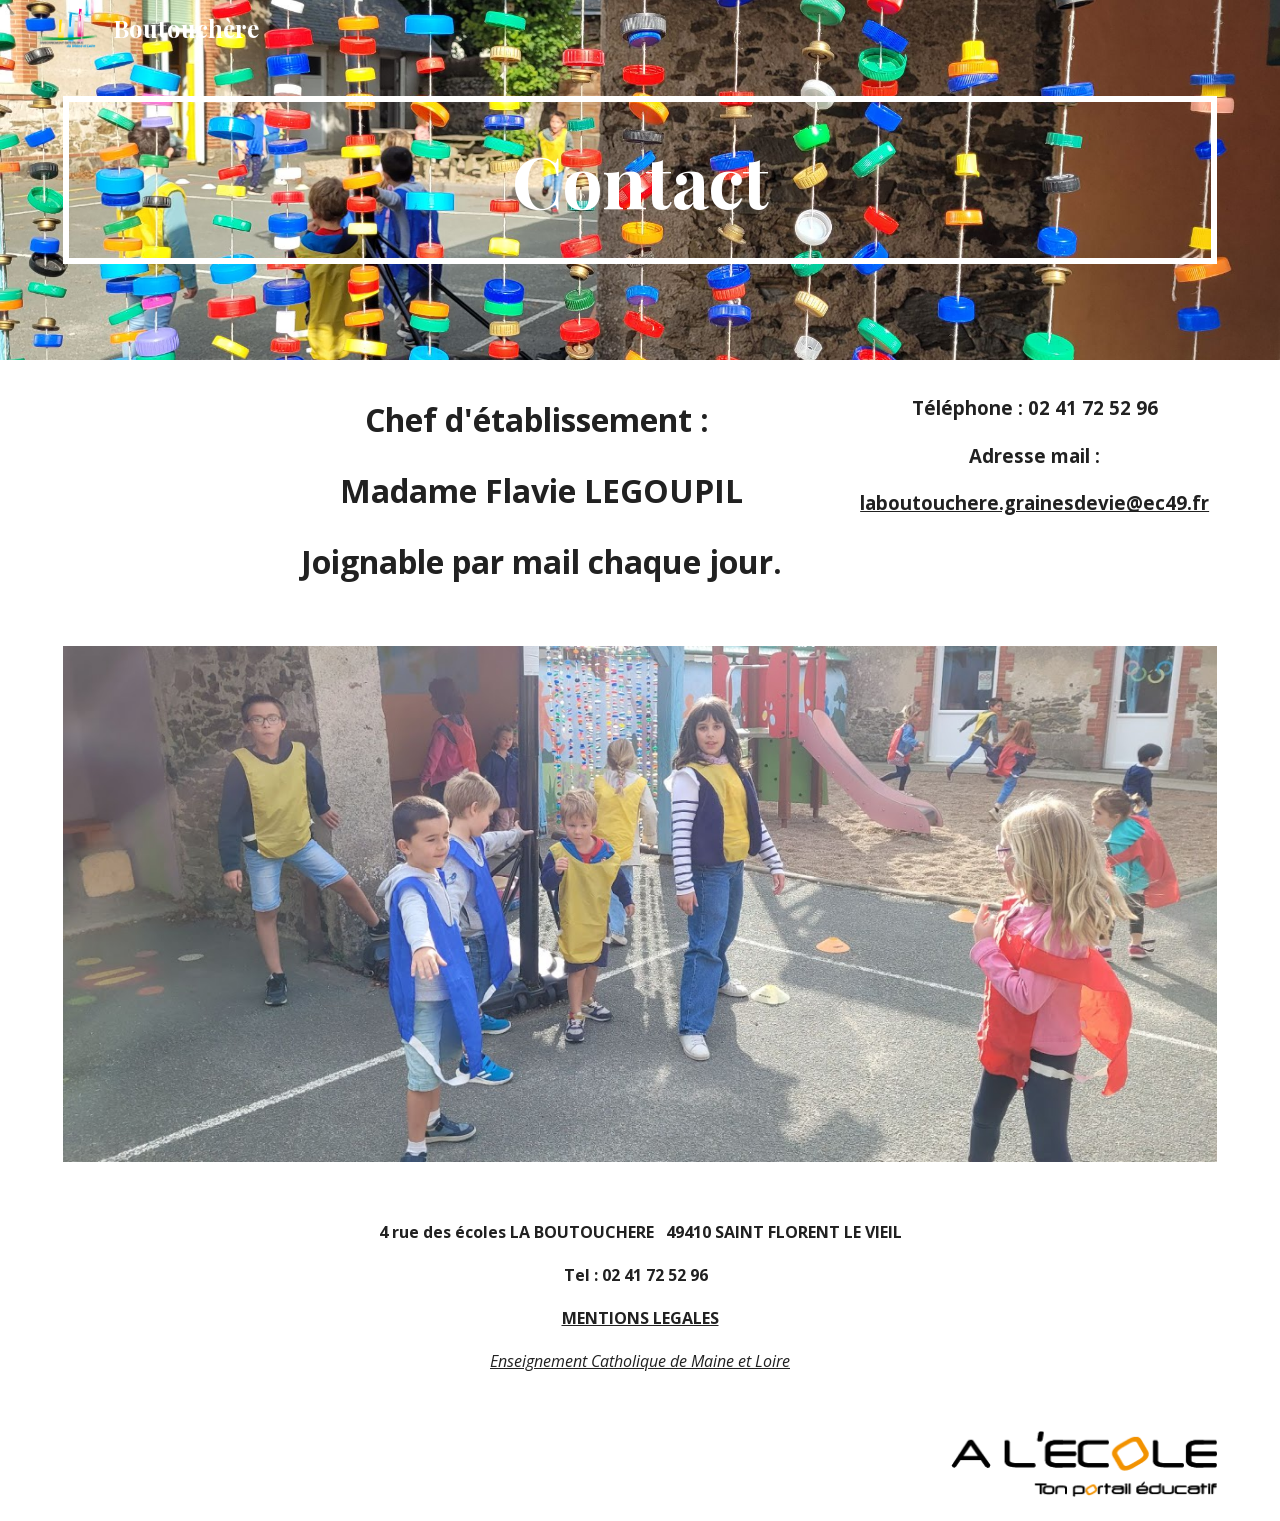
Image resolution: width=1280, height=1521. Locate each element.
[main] (640, 180)
